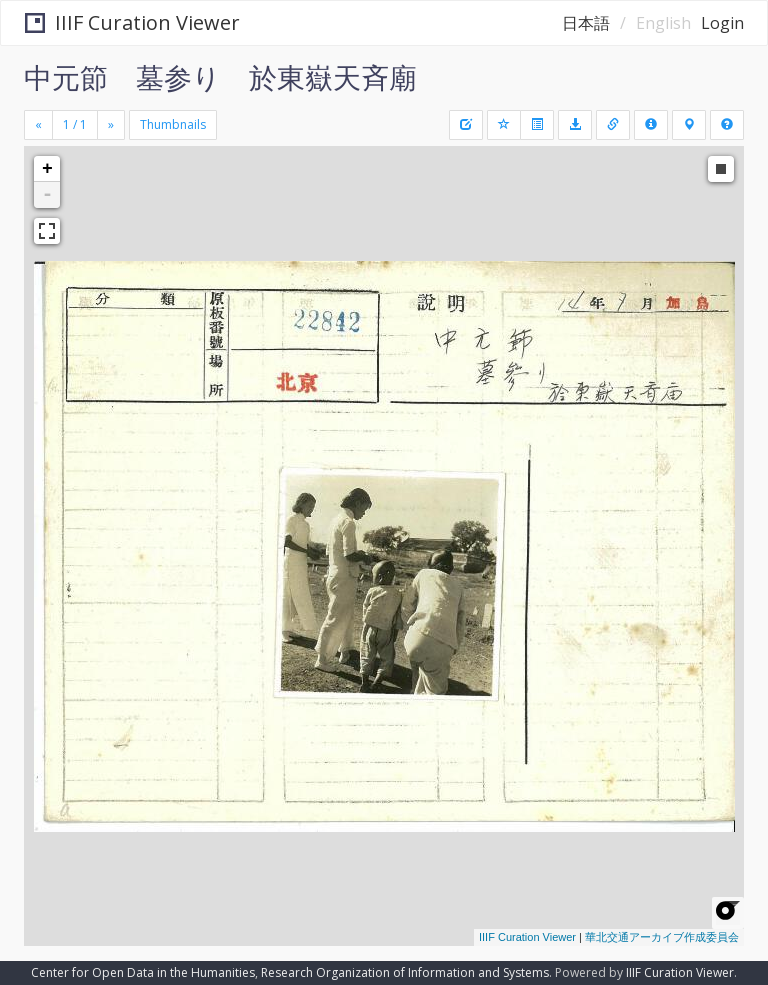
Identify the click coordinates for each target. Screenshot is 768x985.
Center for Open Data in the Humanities (143, 972)
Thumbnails (173, 124)
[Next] (111, 125)
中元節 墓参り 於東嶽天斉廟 (220, 77)
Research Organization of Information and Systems (405, 972)
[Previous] (38, 125)
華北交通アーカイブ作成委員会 (662, 937)
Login (722, 23)
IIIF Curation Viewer (132, 22)
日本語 (586, 23)
